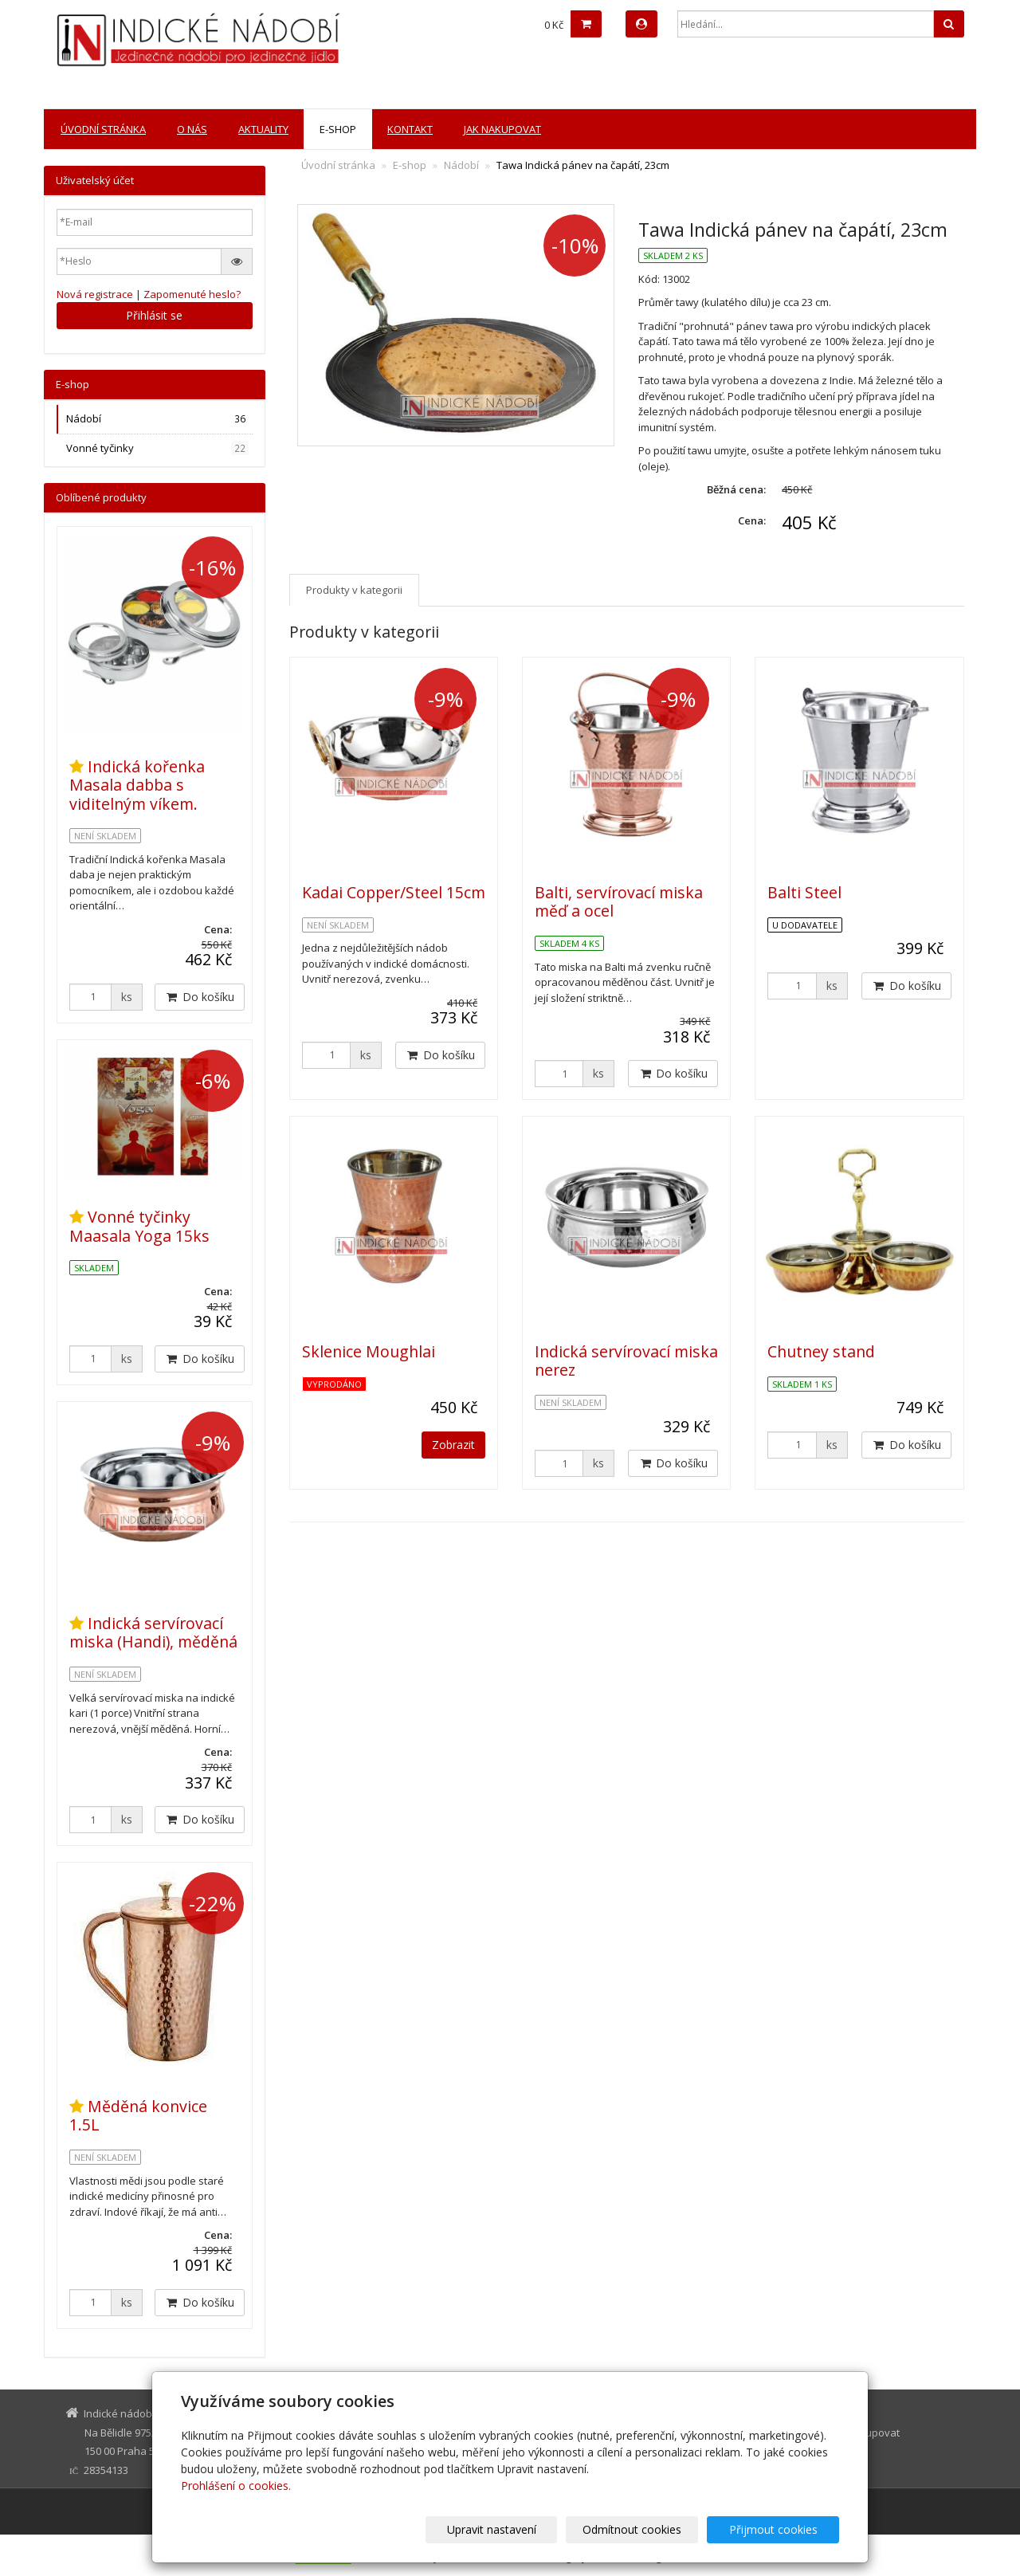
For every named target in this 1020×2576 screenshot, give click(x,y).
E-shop (338, 129)
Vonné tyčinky (157, 448)
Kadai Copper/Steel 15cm (393, 892)
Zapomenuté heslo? (192, 294)
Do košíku (440, 1054)
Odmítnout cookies (647, 2529)
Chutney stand (821, 1351)
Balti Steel (804, 892)
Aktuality (263, 129)
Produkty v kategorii (354, 590)
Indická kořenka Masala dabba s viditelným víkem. (137, 785)
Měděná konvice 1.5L (138, 2115)
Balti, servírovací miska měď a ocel (619, 901)
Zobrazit (453, 1444)
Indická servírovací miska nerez (626, 1360)
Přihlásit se (154, 315)
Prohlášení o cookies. (236, 2485)
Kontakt (410, 129)
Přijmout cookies (778, 2529)
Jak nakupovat (502, 129)
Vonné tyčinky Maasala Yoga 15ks (139, 1226)
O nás (192, 129)
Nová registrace (95, 294)
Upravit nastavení (517, 2529)
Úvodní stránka (103, 129)
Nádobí (461, 165)
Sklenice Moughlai (368, 1351)
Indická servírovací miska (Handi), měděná (153, 1632)
